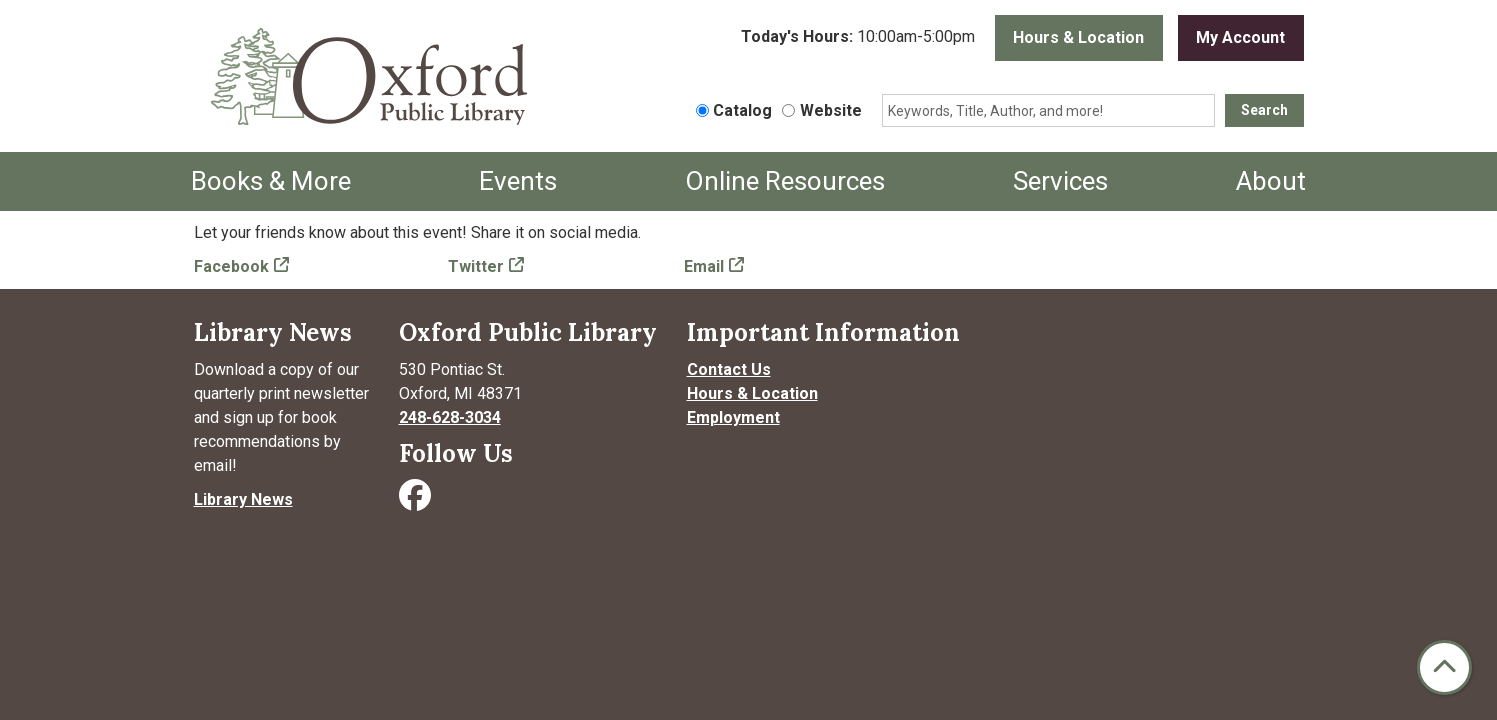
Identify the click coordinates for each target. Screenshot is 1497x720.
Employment (733, 417)
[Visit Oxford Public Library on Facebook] (417, 501)
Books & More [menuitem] (271, 181)
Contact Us (729, 369)
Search (1264, 110)
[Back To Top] (1444, 667)
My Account (1240, 37)
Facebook (231, 266)
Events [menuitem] (518, 181)
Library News (243, 499)
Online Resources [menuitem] (785, 181)
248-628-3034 (450, 417)
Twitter (476, 266)
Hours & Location (1078, 37)
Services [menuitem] (1060, 181)
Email (704, 266)
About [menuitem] (1271, 181)
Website (831, 110)
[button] (858, 38)
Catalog (742, 110)
